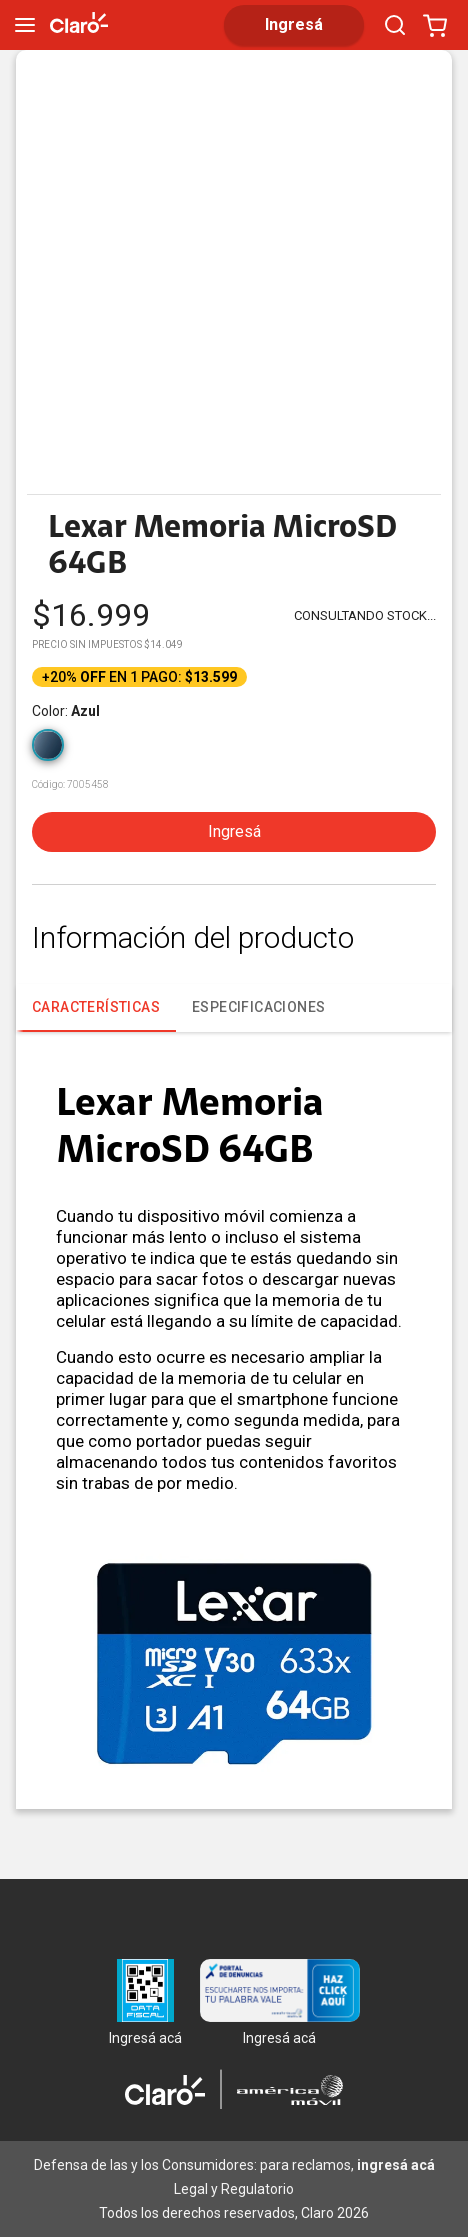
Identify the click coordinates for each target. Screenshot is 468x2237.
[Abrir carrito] (435, 25)
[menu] (25, 25)
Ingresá (234, 831)
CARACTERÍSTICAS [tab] (96, 1015)
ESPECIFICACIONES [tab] (258, 1007)
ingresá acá (396, 2165)
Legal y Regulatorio (234, 2189)
